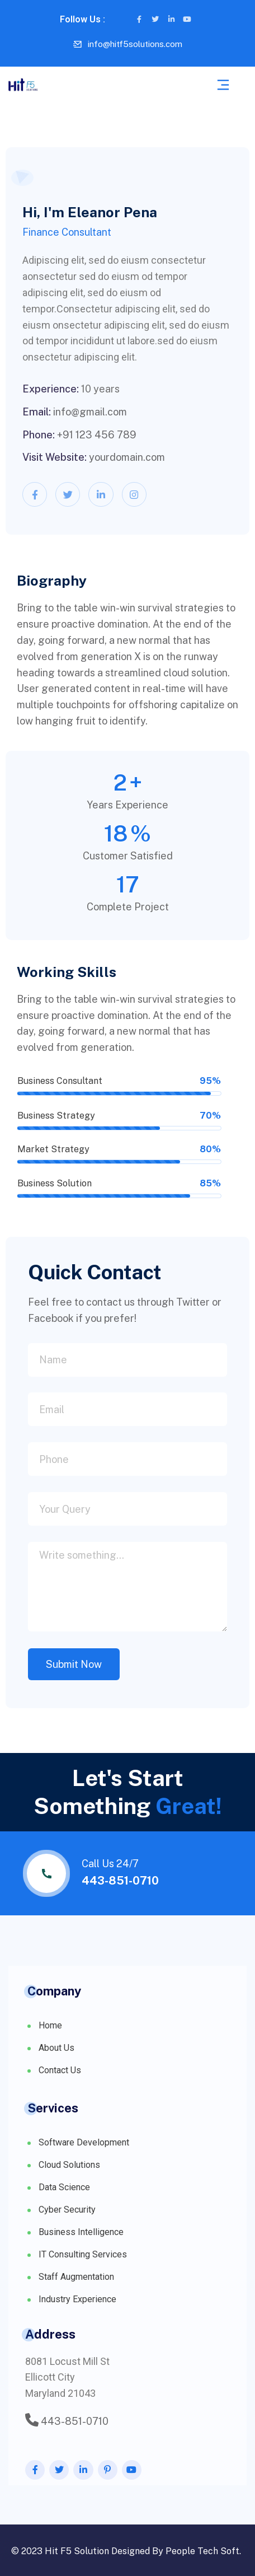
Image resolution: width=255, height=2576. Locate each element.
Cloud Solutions (69, 2164)
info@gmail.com (90, 412)
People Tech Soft (202, 2551)
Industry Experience (77, 2299)
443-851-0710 (120, 1880)
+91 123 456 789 (96, 435)
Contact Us (60, 2070)
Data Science (64, 2187)
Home (50, 2025)
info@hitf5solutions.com (135, 44)
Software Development (84, 2142)
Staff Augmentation (76, 2276)
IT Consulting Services (83, 2254)
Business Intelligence (81, 2232)
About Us (56, 2047)
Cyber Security (67, 2209)
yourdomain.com (127, 457)
